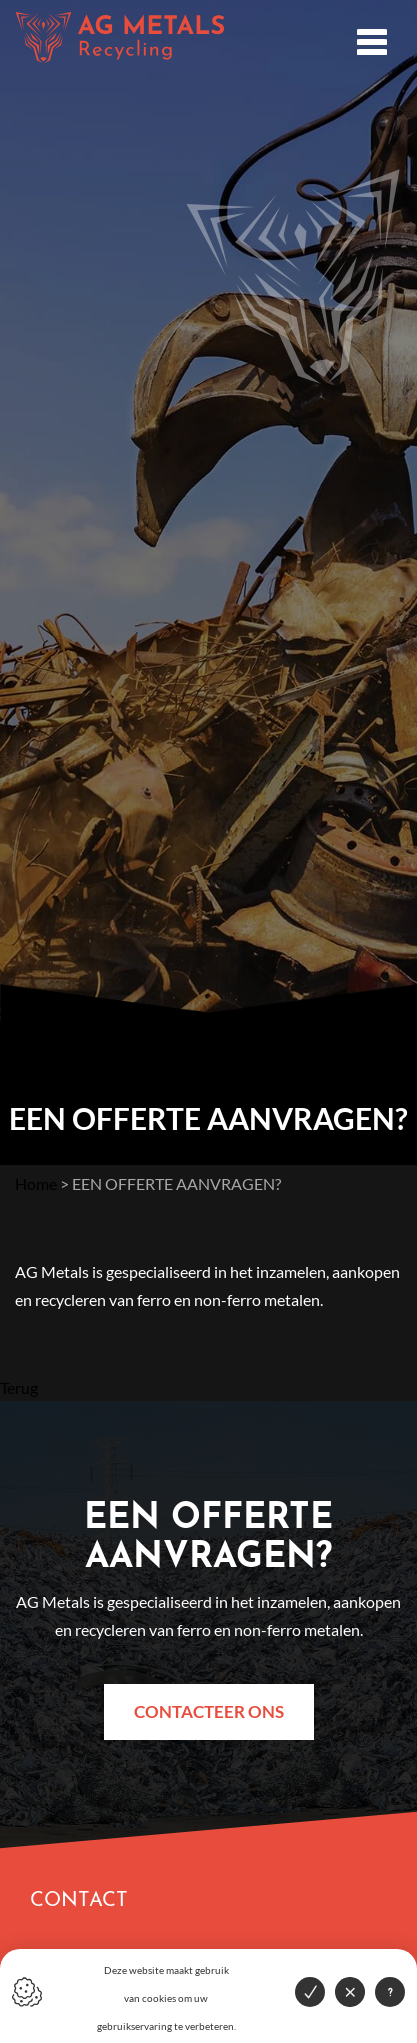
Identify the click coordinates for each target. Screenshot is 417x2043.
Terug (19, 1387)
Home (36, 1183)
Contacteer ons (209, 1711)
